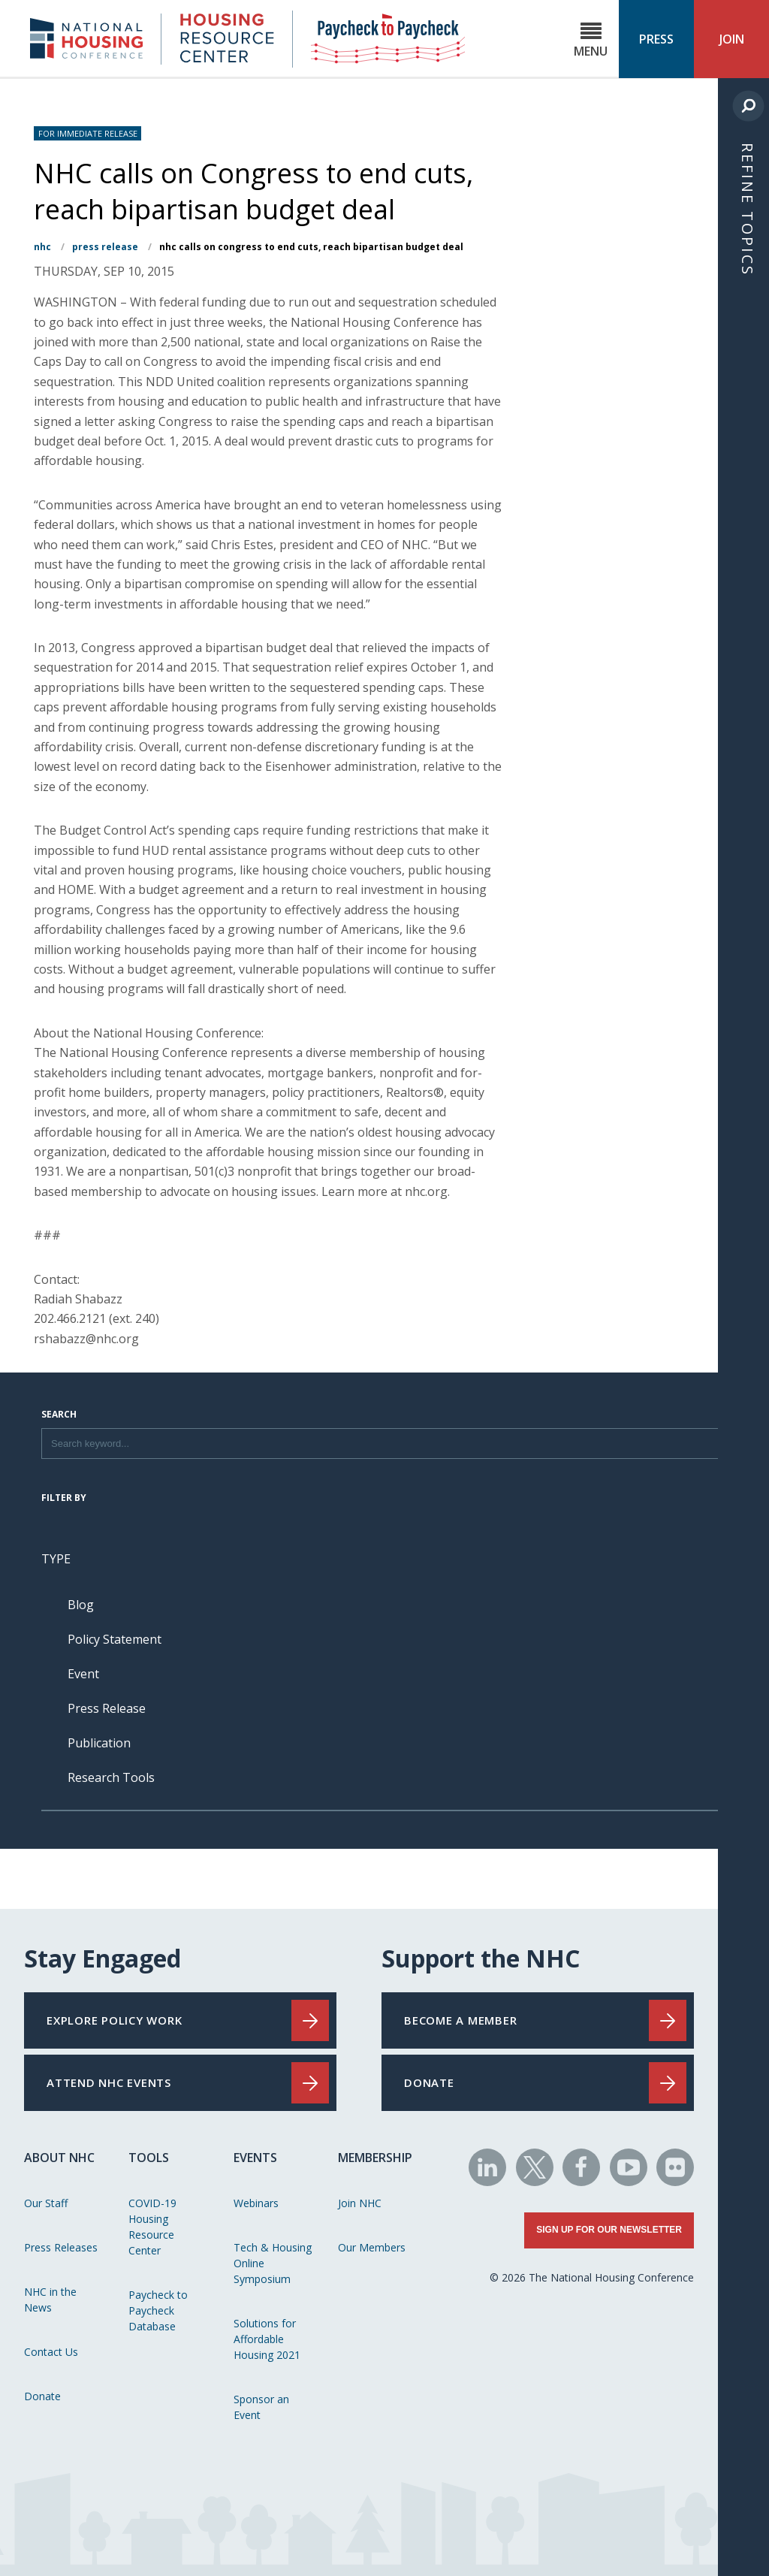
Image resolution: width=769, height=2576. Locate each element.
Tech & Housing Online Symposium (273, 2263)
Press (656, 39)
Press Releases (61, 2247)
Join (731, 39)
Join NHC (359, 2203)
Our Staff (46, 2203)
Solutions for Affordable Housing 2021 (267, 2339)
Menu (591, 40)
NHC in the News (50, 2300)
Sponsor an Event (261, 2407)
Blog (81, 1604)
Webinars (256, 2203)
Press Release (105, 246)
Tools (148, 2157)
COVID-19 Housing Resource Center (152, 2226)
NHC (42, 246)
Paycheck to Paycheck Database (158, 2310)
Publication (99, 1743)
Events (255, 2157)
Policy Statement (114, 1639)
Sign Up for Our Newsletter (609, 2229)
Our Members (372, 2247)
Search (59, 1415)
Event (83, 1673)
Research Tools (111, 1777)
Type (56, 1559)
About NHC (59, 2157)
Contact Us (51, 2352)
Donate (42, 2396)
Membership (375, 2157)
